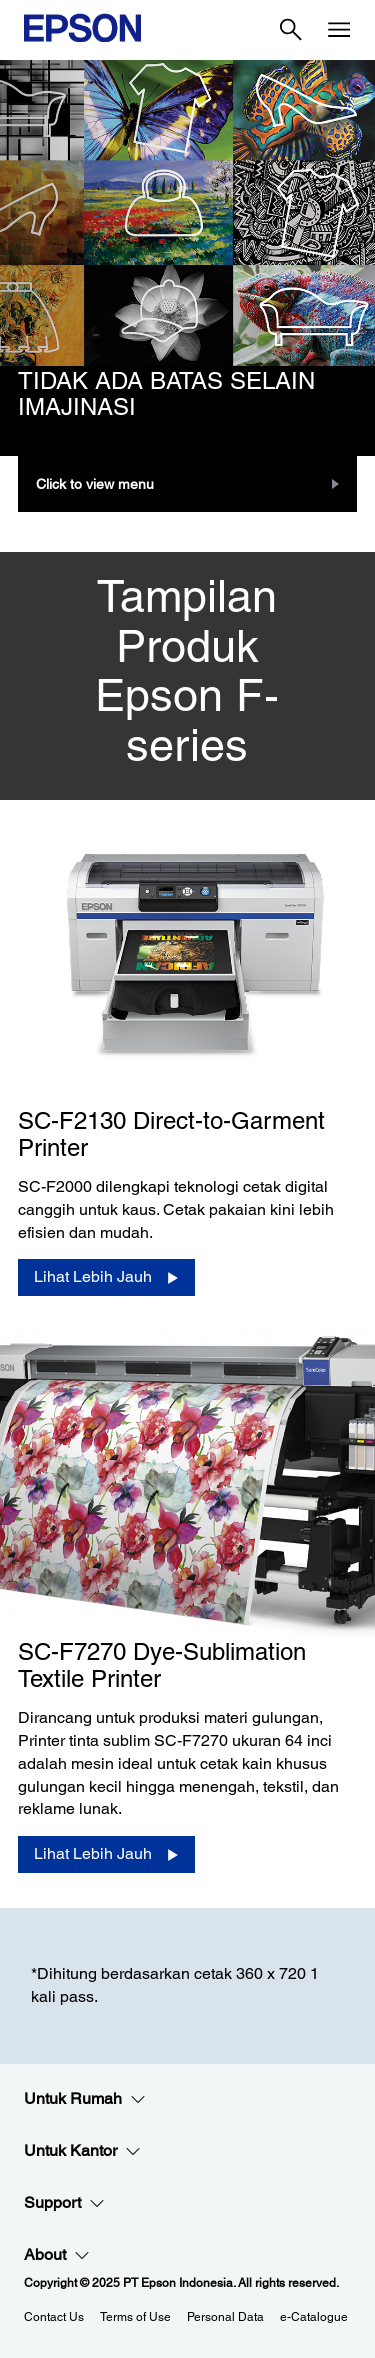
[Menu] (339, 30)
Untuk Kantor (82, 2151)
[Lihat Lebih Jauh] (106, 1277)
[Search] (291, 30)
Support (64, 2203)
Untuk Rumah (85, 2099)
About (57, 2255)
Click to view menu (95, 484)
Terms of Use (135, 2317)
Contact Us (54, 2317)
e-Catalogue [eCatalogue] (314, 2317)
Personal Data (225, 2317)
